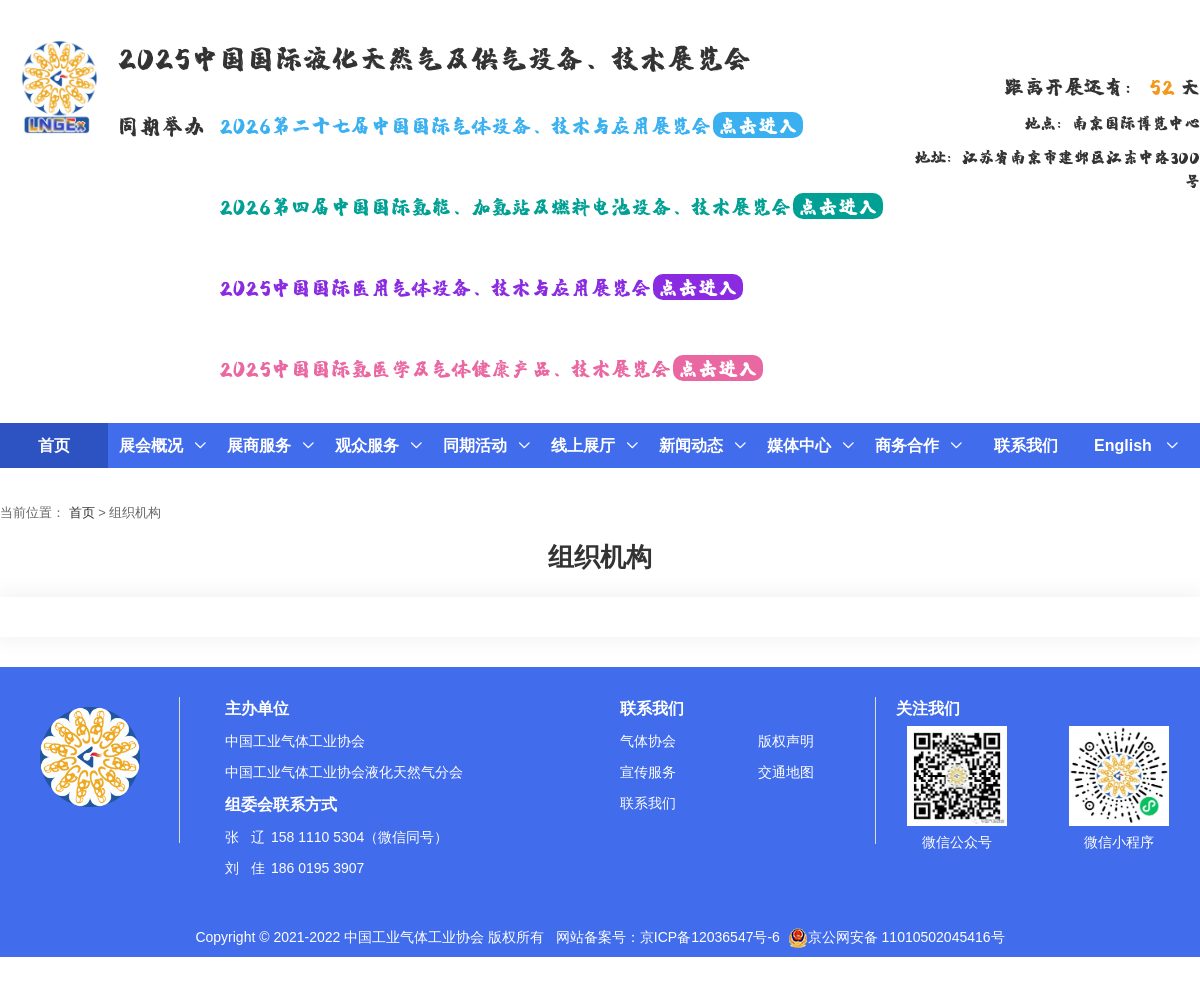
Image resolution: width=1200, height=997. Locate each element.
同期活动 (486, 445)
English (1136, 445)
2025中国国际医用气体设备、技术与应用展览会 (481, 286)
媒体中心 (810, 445)
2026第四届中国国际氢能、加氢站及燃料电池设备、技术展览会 (551, 205)
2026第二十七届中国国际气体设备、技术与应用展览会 (511, 124)
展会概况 (162, 445)
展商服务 (270, 445)
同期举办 (161, 124)
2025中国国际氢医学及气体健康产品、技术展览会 (491, 367)
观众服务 (378, 445)
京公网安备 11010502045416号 (896, 937)
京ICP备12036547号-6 (710, 937)
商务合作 (918, 445)
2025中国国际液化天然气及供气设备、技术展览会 (434, 56)
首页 (54, 445)
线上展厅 (594, 445)
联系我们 (1026, 445)
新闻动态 (702, 445)
